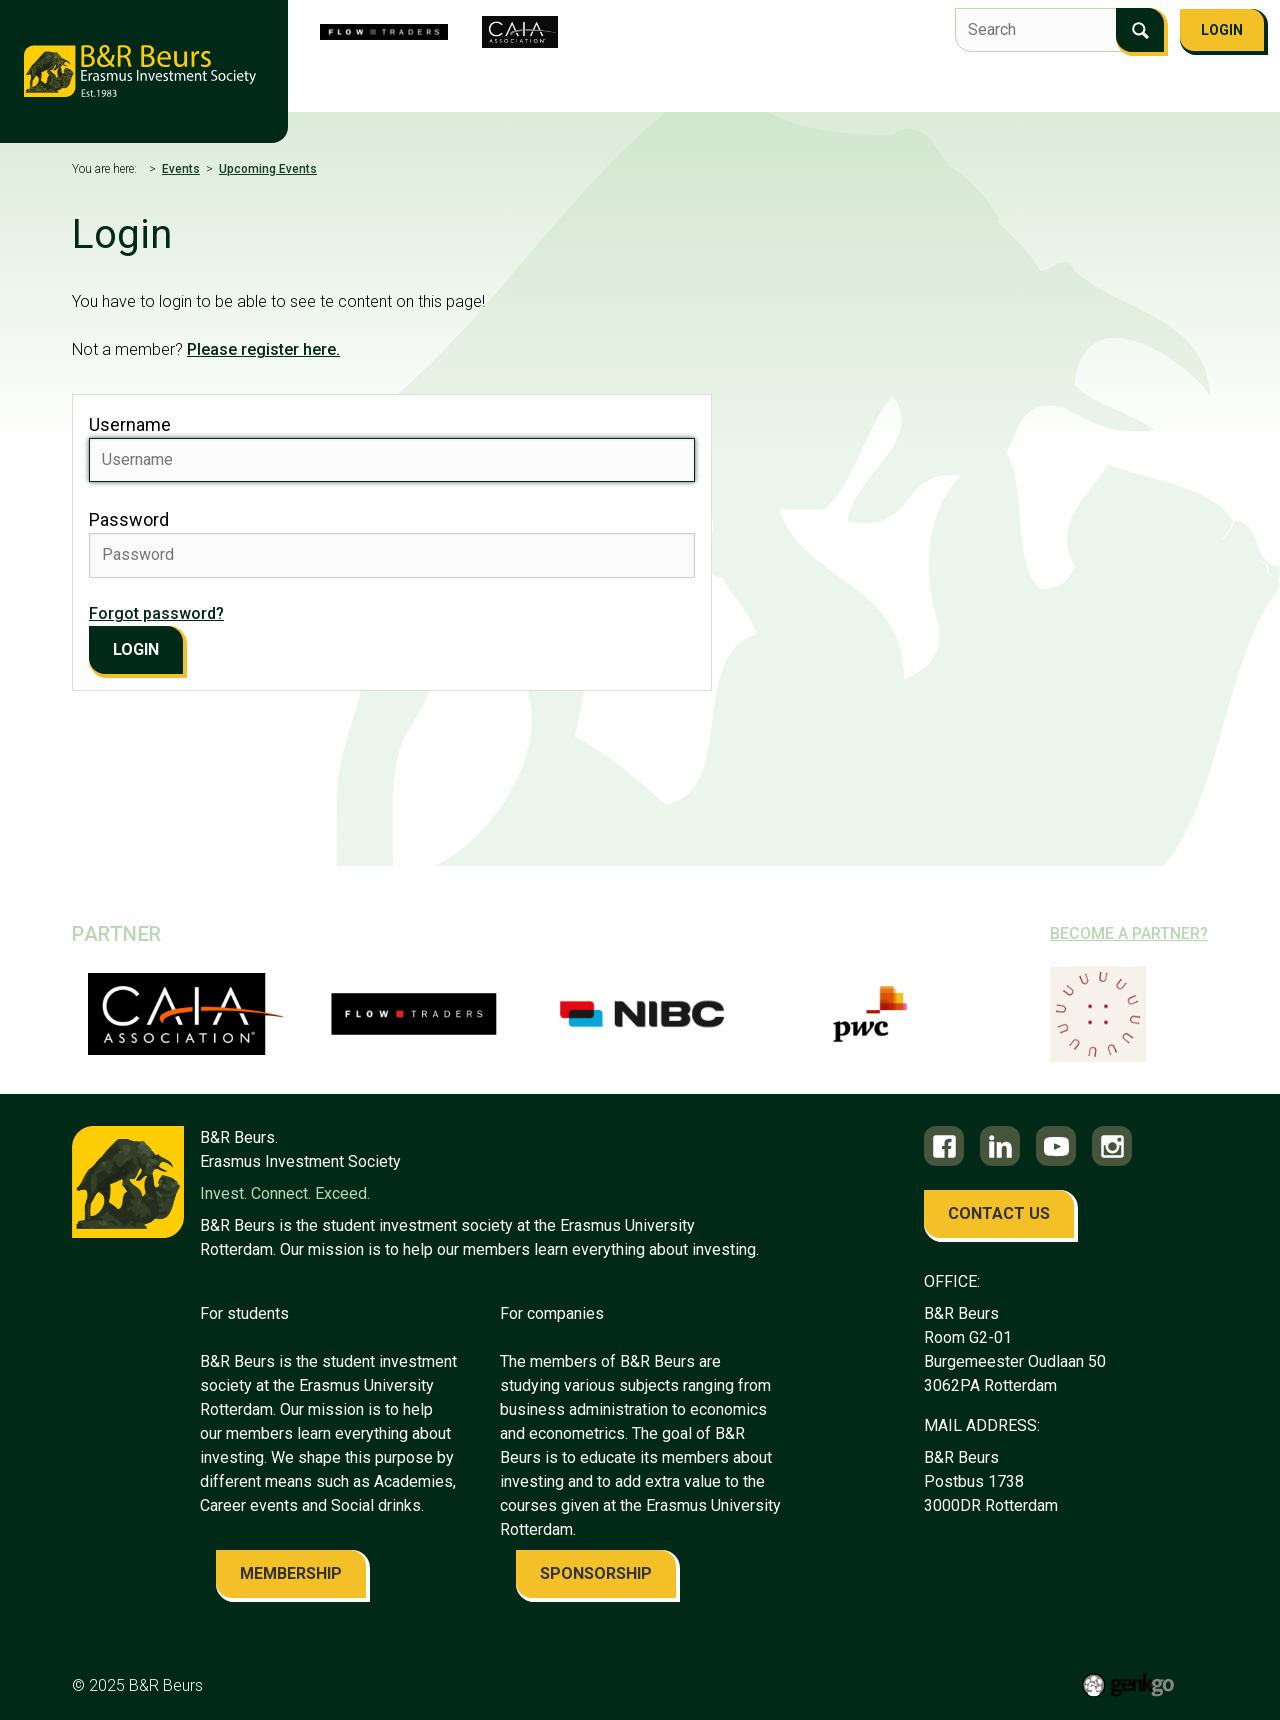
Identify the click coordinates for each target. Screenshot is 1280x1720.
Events (779, 88)
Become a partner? (1129, 933)
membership (291, 1573)
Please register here (261, 349)
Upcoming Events (268, 169)
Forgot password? (156, 613)
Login (1222, 30)
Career (962, 88)
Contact (1126, 88)
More (1206, 90)
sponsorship (596, 1573)
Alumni (1041, 88)
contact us (999, 1213)
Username (130, 424)
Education (870, 88)
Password (129, 519)
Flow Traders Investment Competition (582, 88)
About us (379, 88)
